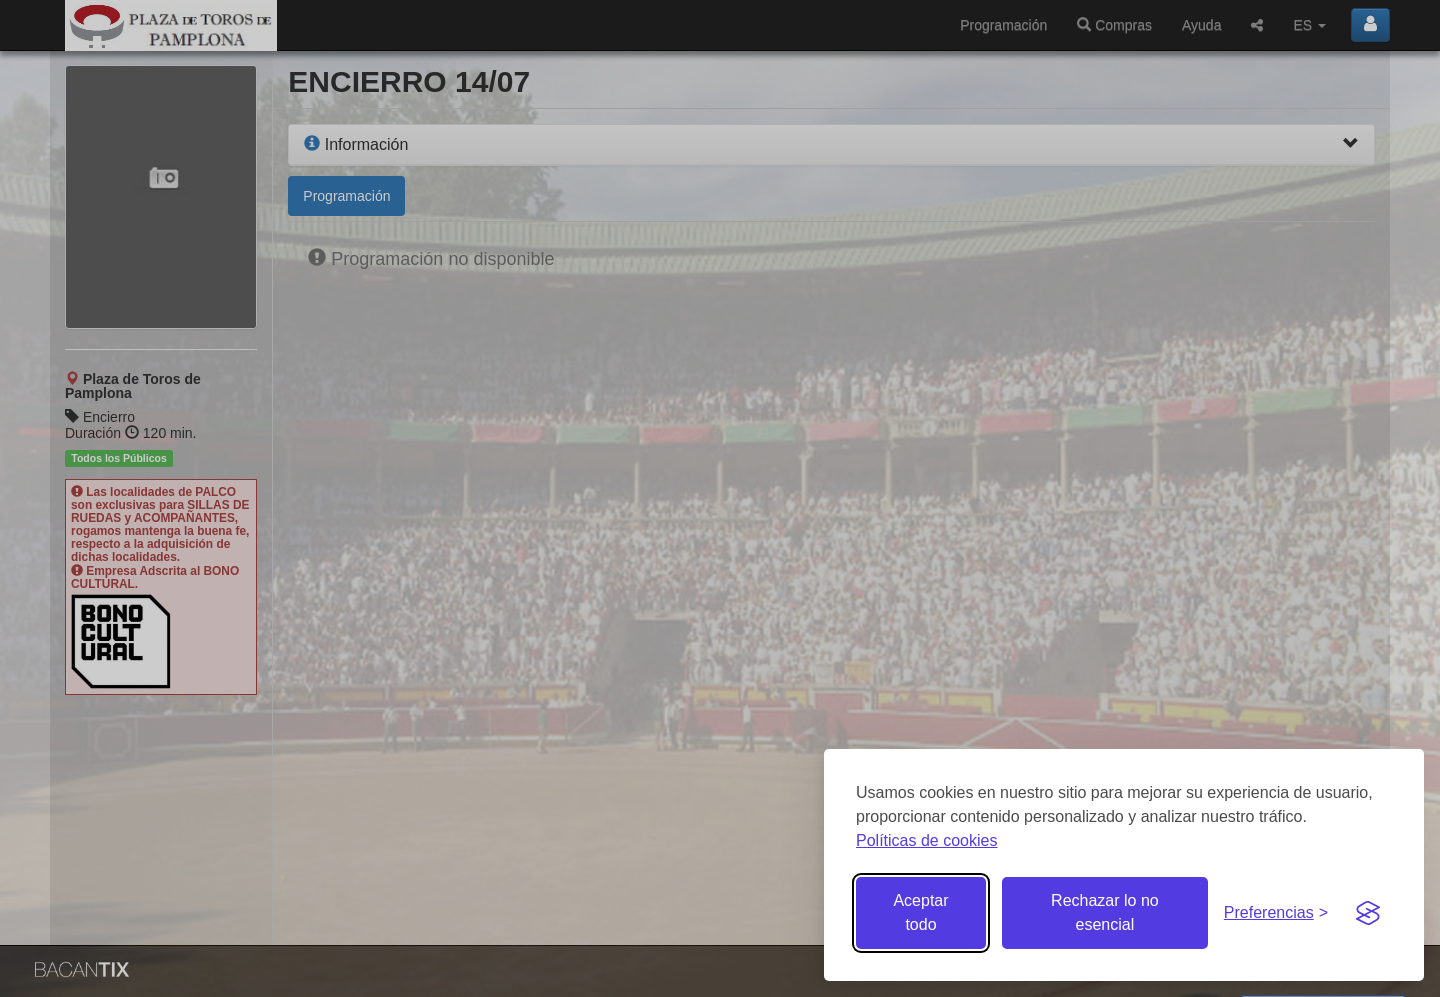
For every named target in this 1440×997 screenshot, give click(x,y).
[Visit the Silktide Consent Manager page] (1368, 913)
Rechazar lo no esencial (1105, 912)
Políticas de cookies (926, 840)
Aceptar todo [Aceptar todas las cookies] (920, 912)
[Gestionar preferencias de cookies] (1276, 913)
